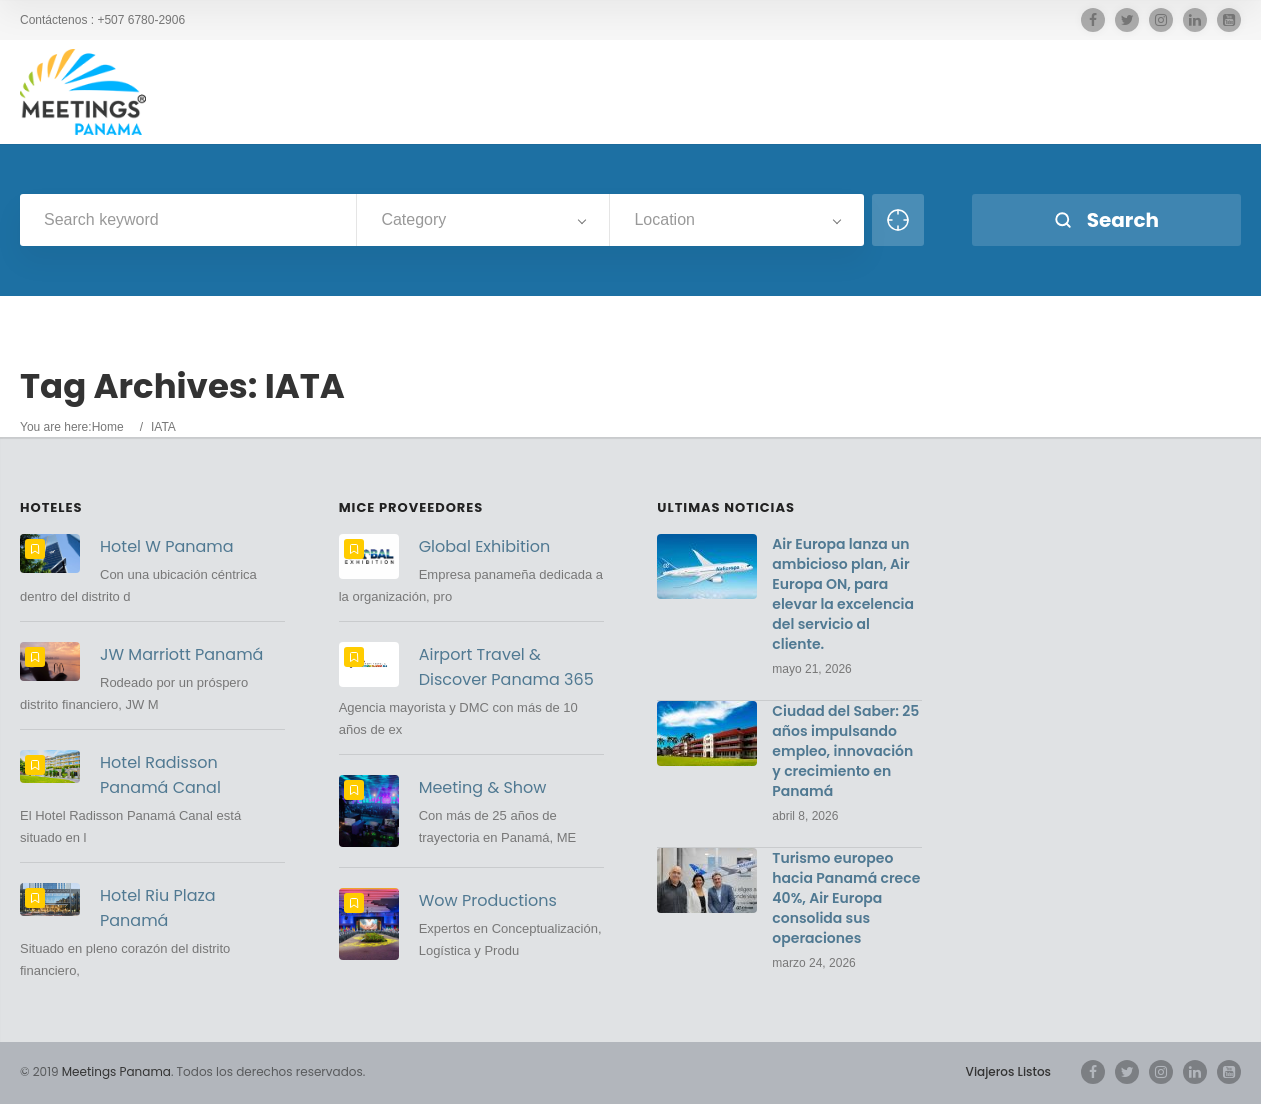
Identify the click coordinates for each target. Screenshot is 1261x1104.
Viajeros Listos (1008, 1071)
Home (108, 427)
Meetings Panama (116, 1071)
